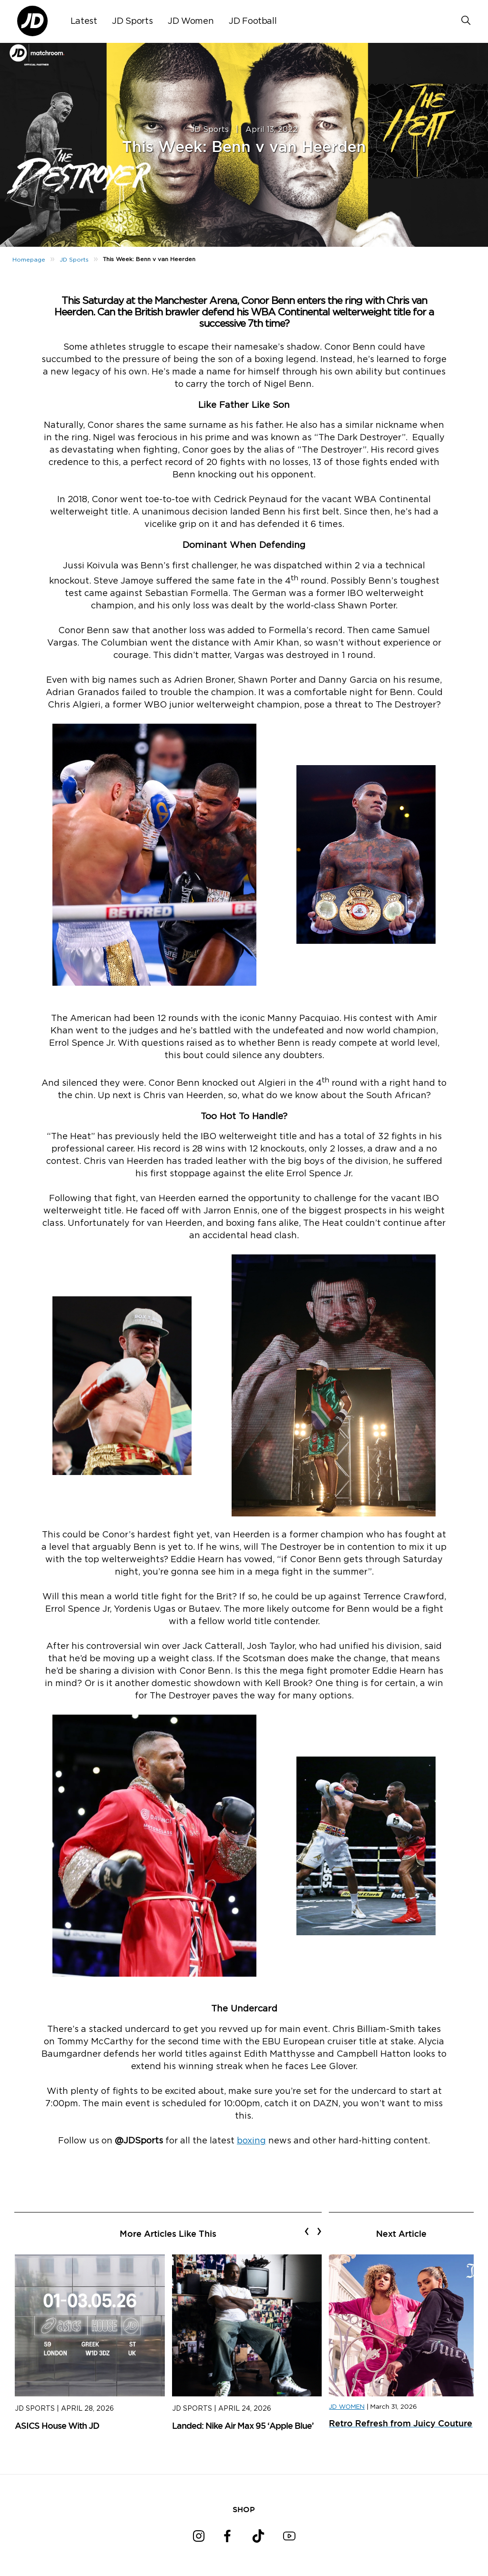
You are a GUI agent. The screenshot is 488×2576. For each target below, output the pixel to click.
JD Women (191, 21)
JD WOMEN (347, 2407)
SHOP (244, 2509)
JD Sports (132, 21)
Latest (84, 21)
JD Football (252, 21)
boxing (251, 2141)
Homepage (28, 260)
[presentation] (306, 2231)
